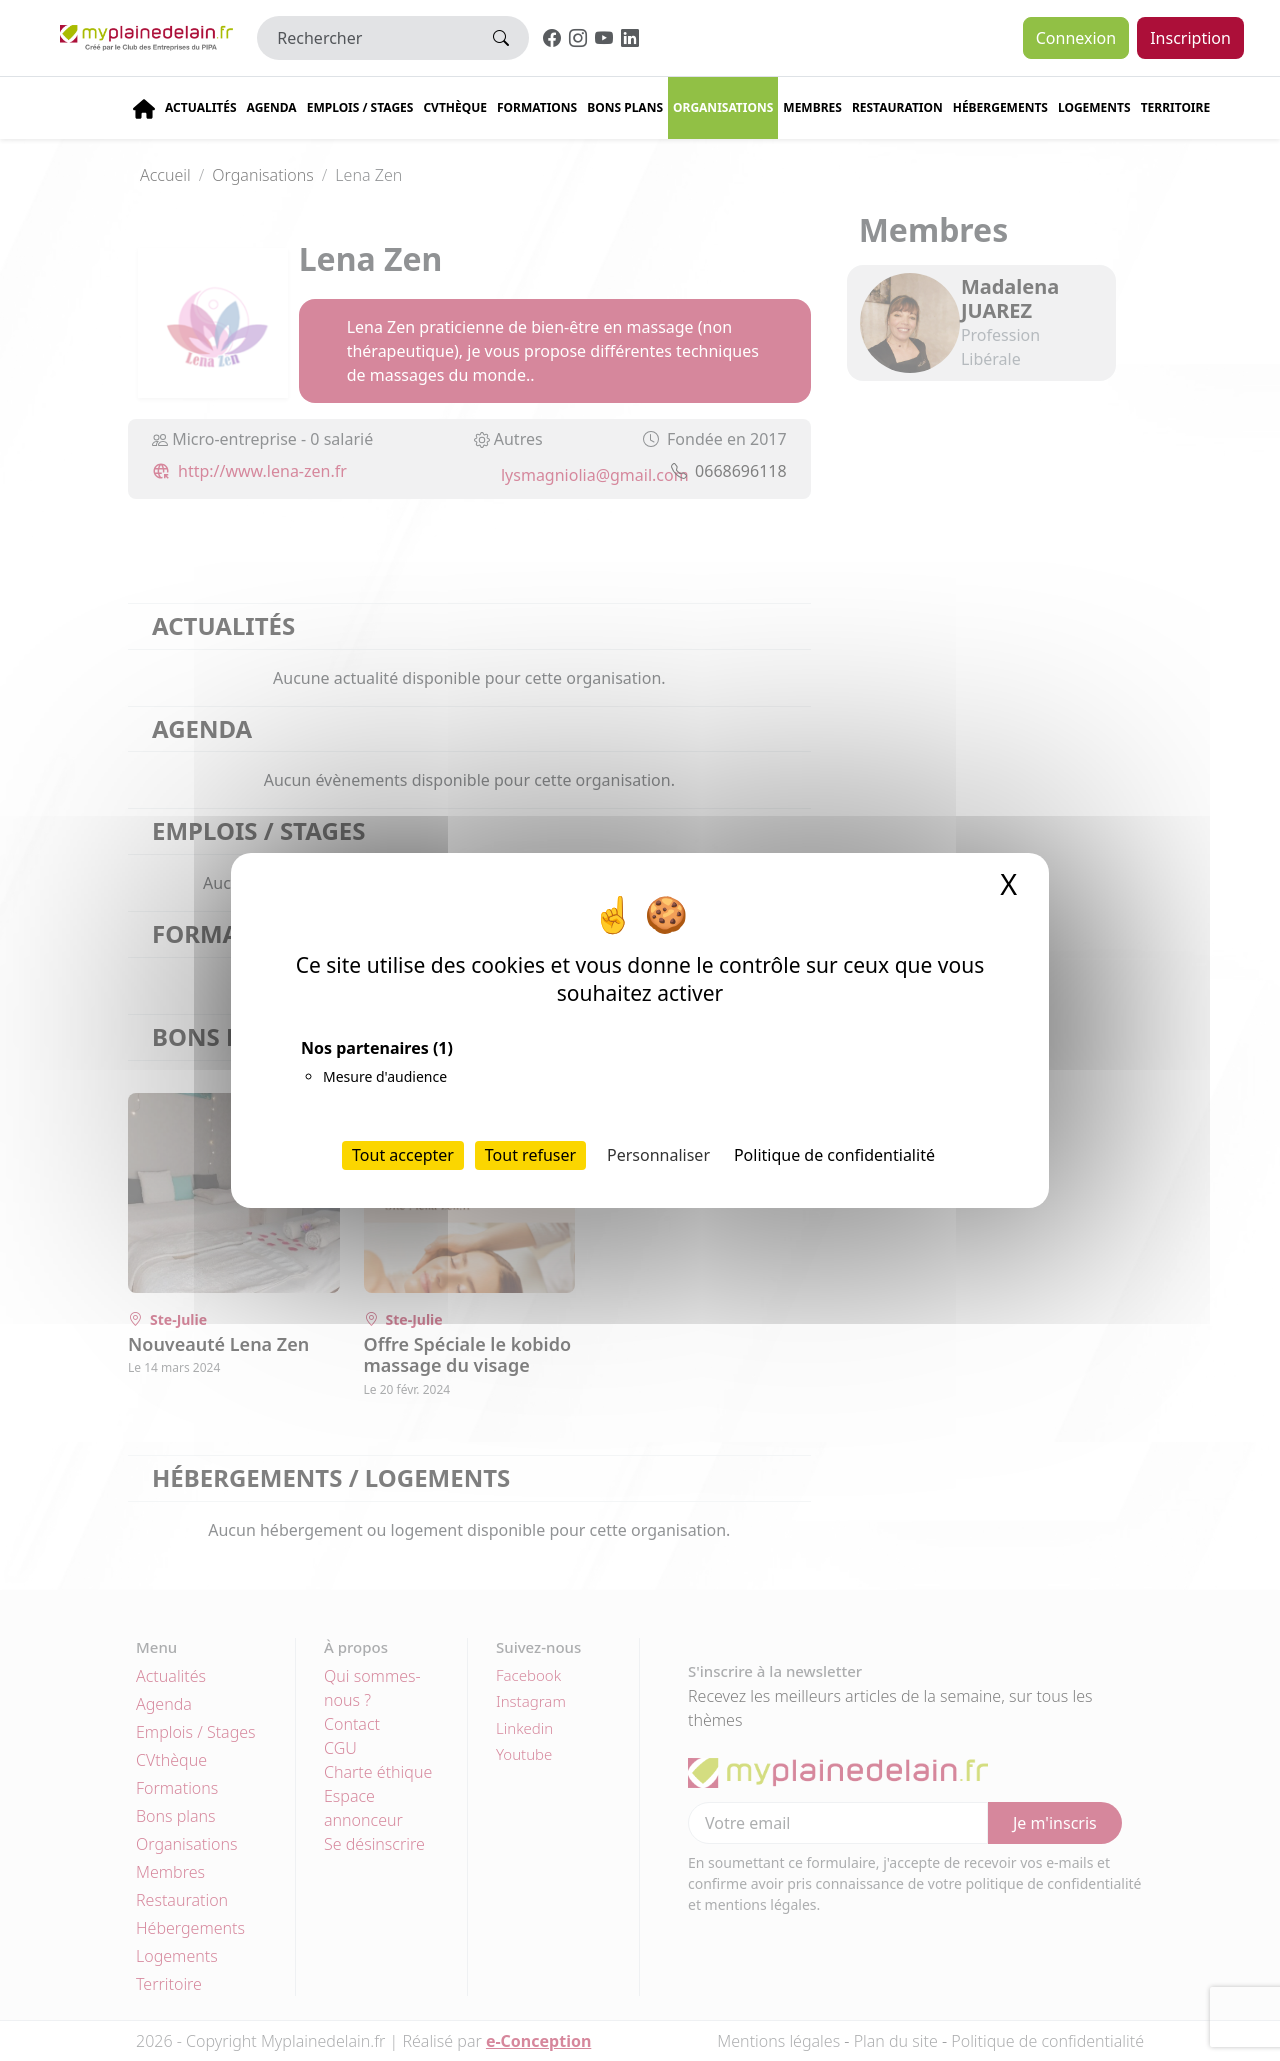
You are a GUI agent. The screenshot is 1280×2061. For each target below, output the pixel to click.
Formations (537, 107)
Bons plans (625, 107)
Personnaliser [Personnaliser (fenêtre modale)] (658, 1155)
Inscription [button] (1190, 38)
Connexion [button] (1076, 38)
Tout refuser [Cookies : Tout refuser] (530, 1155)
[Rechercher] (365, 38)
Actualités (201, 107)
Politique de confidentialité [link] (834, 1155)
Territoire (1176, 107)
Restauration (897, 107)
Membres (812, 107)
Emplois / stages (360, 107)
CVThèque (455, 107)
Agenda (272, 107)
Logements (1094, 107)
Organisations (723, 107)
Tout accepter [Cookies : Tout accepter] (403, 1155)
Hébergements (1000, 107)
